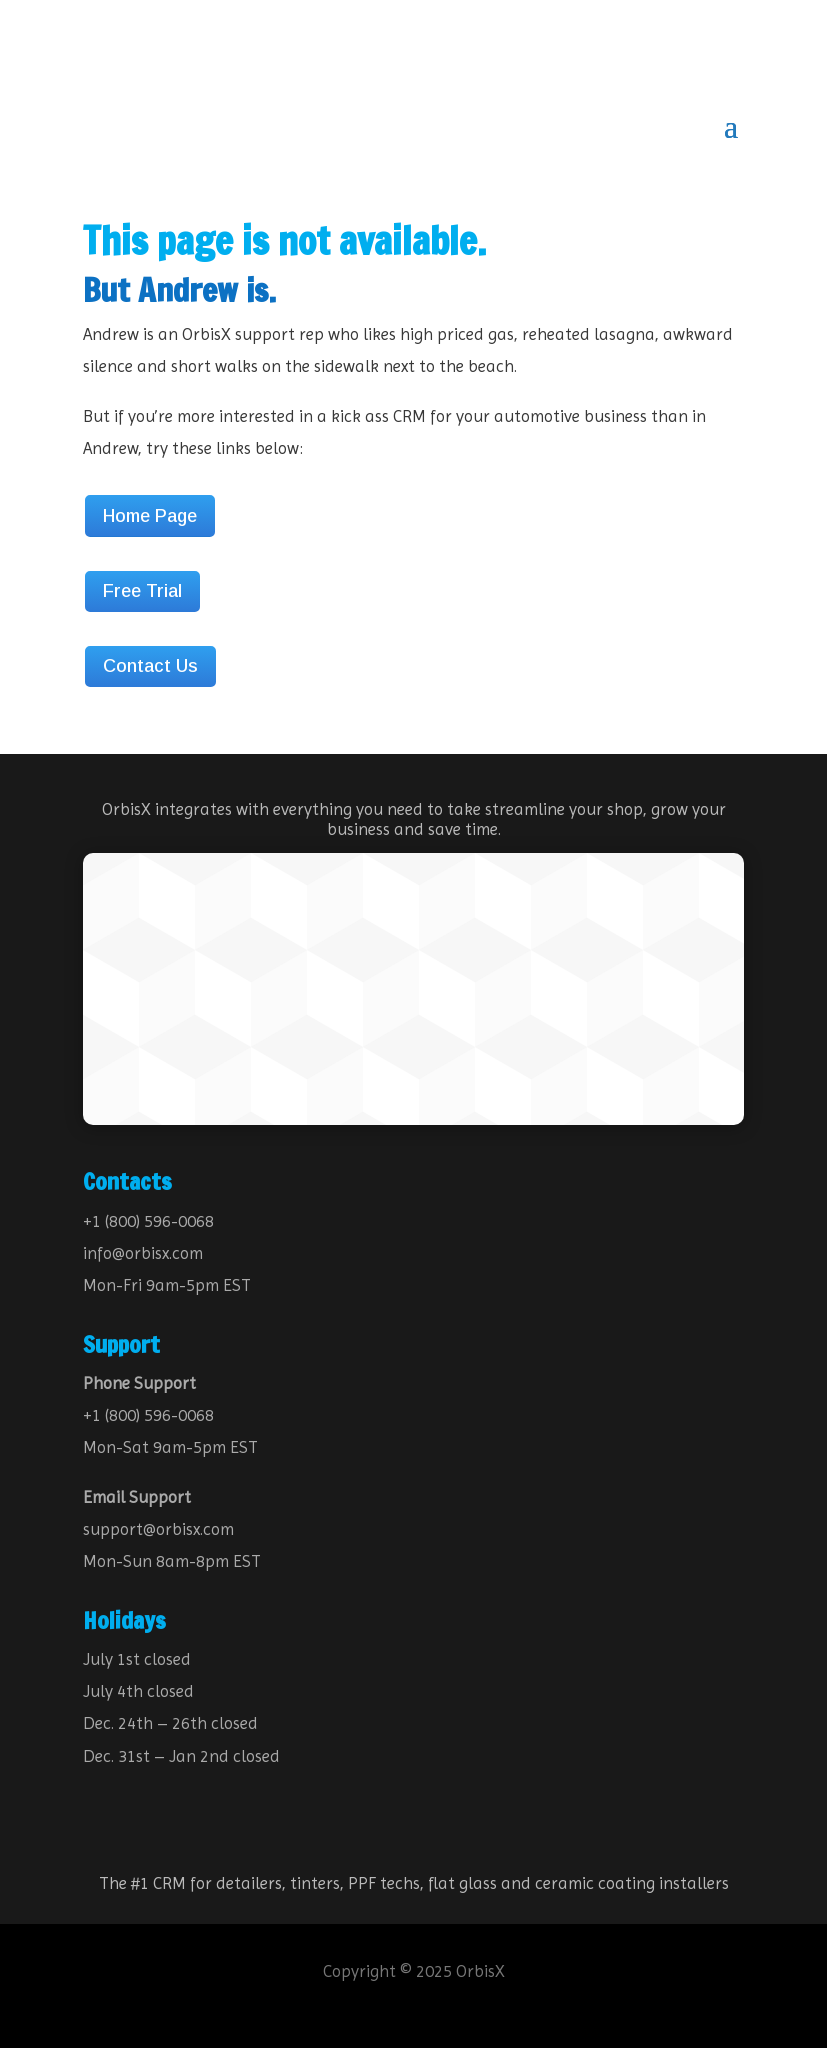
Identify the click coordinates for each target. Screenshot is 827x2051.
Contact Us (150, 669)
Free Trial (142, 594)
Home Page (150, 519)
